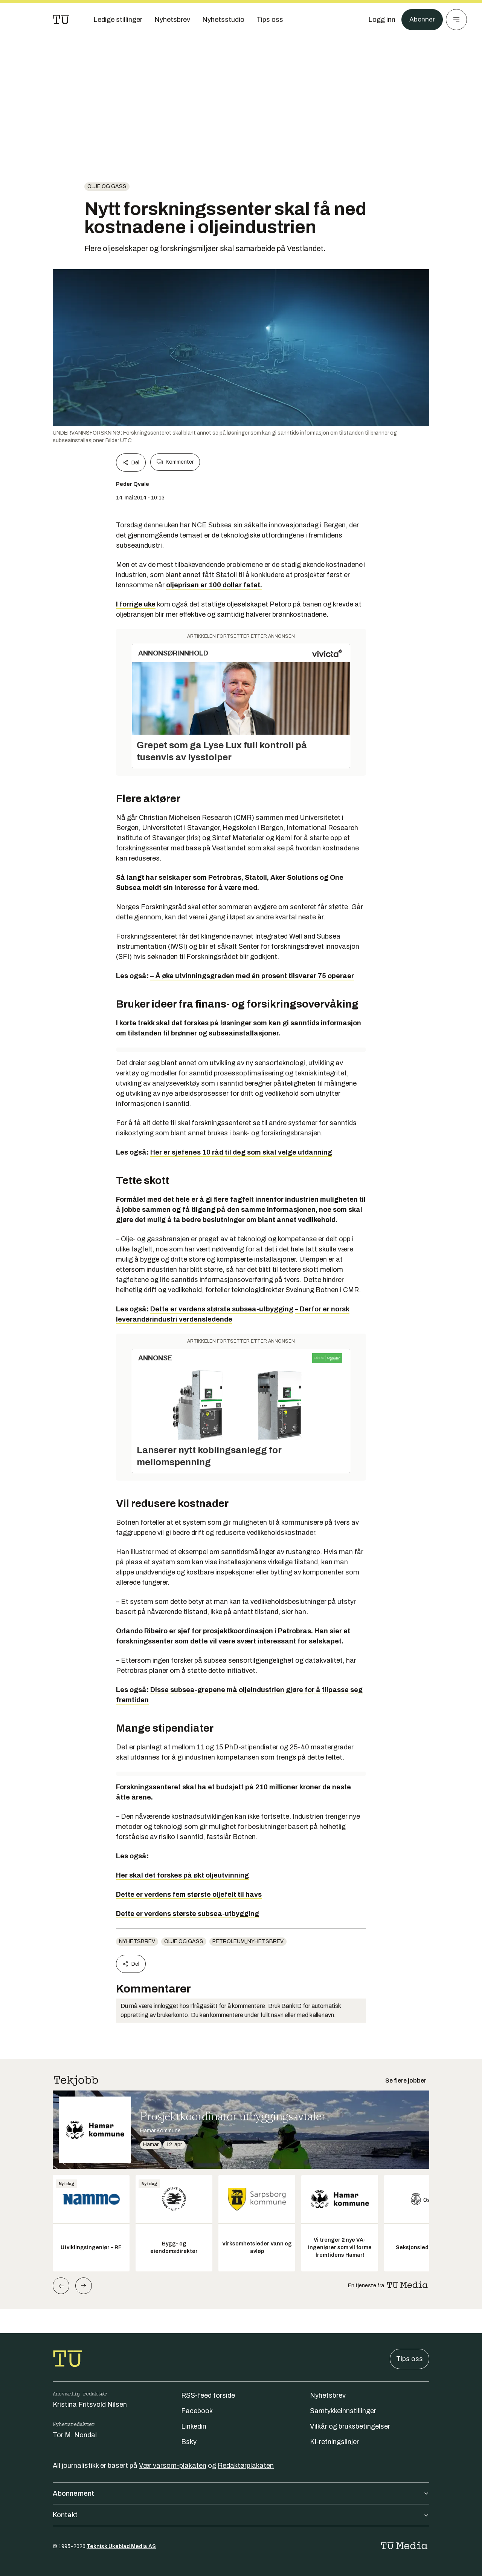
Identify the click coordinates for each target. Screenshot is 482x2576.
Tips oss (409, 2359)
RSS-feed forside (208, 2395)
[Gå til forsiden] (61, 20)
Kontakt (241, 2515)
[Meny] (456, 19)
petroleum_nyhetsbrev (248, 1941)
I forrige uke (136, 604)
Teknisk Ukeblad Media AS (121, 2546)
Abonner (422, 19)
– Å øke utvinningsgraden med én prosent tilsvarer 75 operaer (252, 976)
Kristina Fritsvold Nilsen (90, 2404)
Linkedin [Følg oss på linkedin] (193, 2426)
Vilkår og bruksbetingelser (350, 2426)
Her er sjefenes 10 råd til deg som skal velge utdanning (241, 1152)
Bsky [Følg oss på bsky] (189, 2442)
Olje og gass (107, 186)
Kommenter (175, 462)
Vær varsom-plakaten (172, 2465)
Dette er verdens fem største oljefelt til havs (189, 1894)
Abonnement (241, 2493)
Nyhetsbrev (137, 1941)
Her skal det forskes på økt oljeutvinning (182, 1875)
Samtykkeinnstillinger (343, 2411)
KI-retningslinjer (334, 2442)
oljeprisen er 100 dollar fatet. (214, 585)
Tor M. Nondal (75, 2435)
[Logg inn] (381, 19)
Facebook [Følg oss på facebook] (197, 2411)
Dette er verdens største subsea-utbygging (221, 1309)
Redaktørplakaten (246, 2465)
